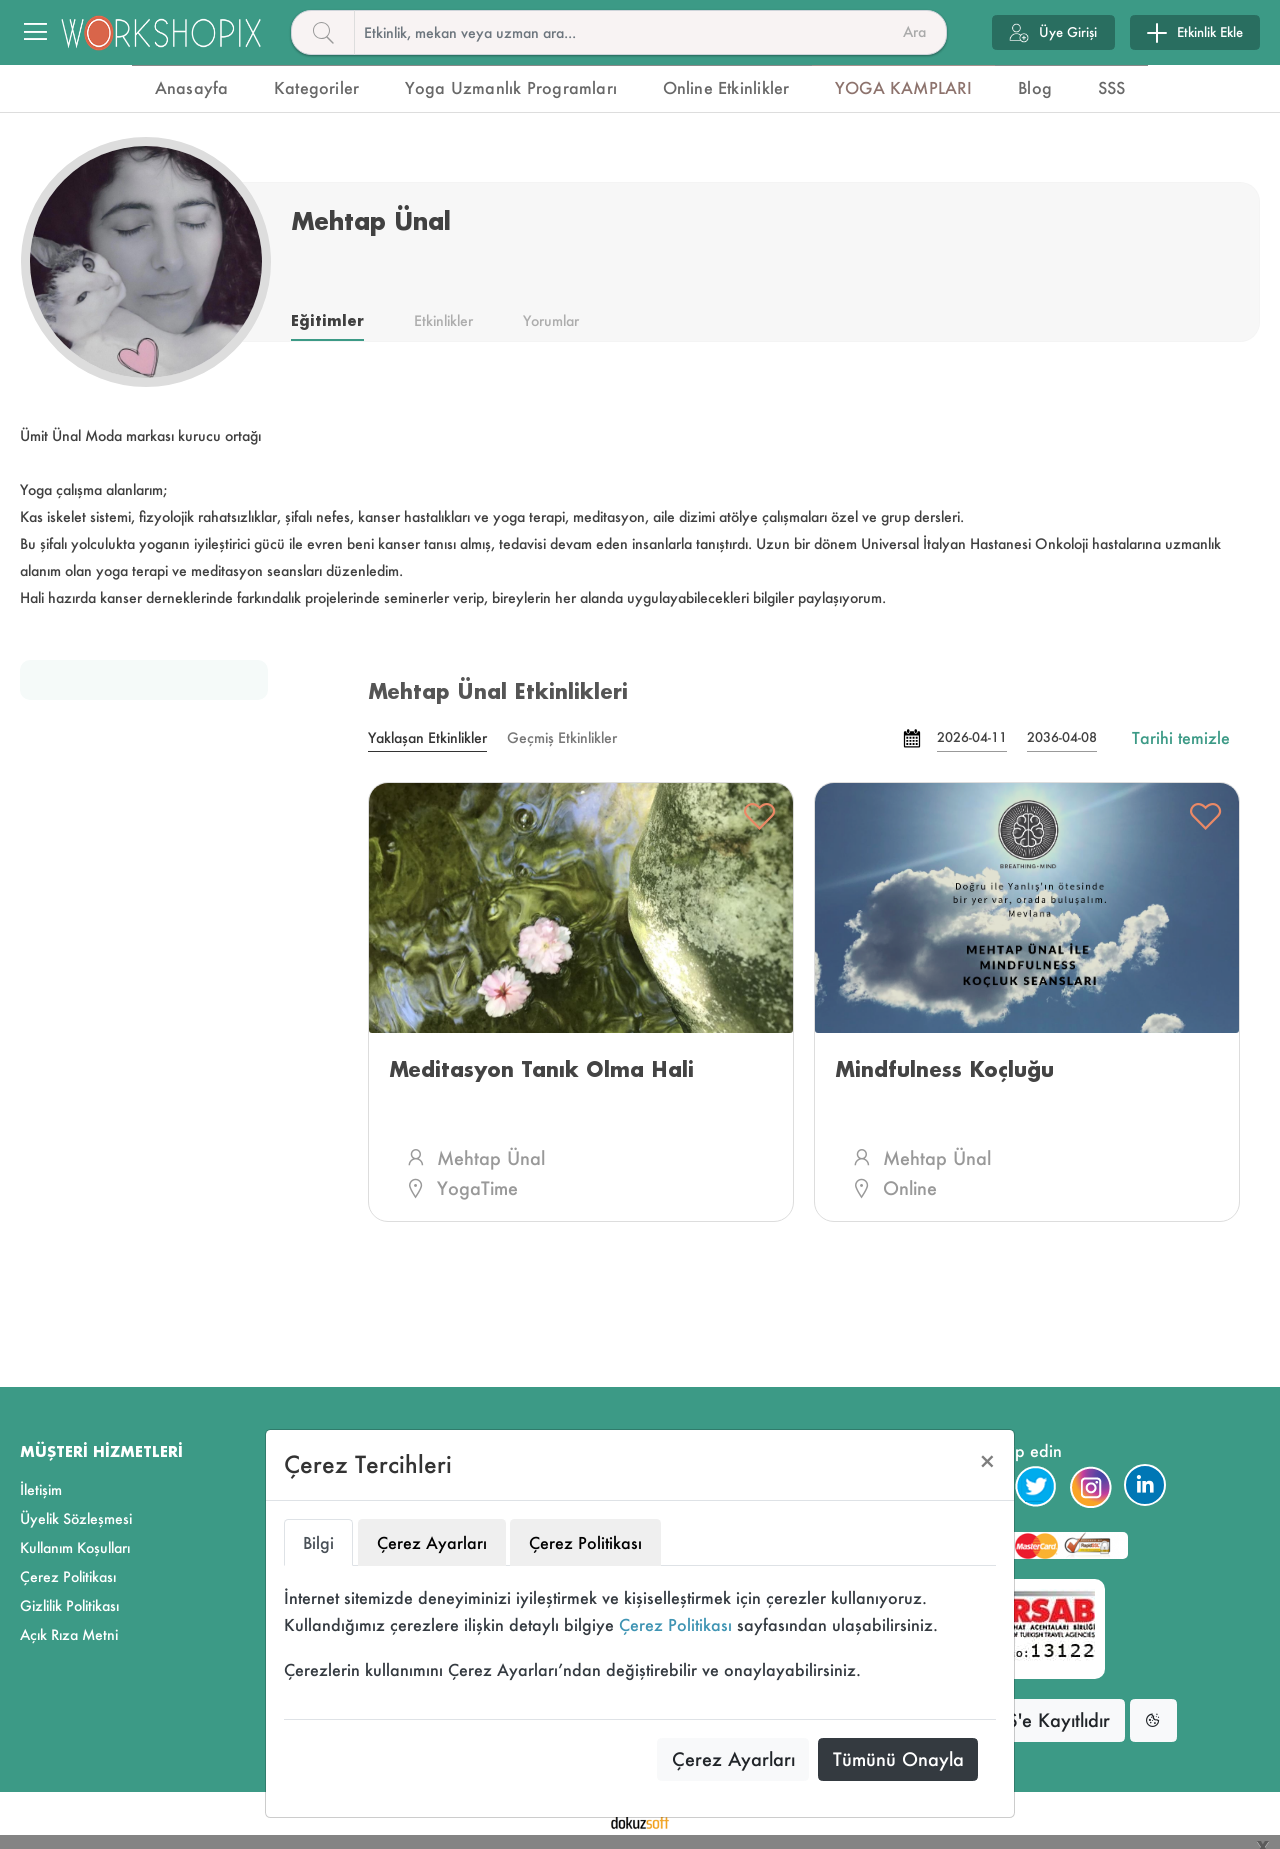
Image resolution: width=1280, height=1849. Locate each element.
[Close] (987, 1461)
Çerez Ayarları (733, 1759)
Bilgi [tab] (318, 1542)
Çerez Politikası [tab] (585, 1542)
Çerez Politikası (675, 1624)
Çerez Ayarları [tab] (432, 1542)
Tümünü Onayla (898, 1759)
